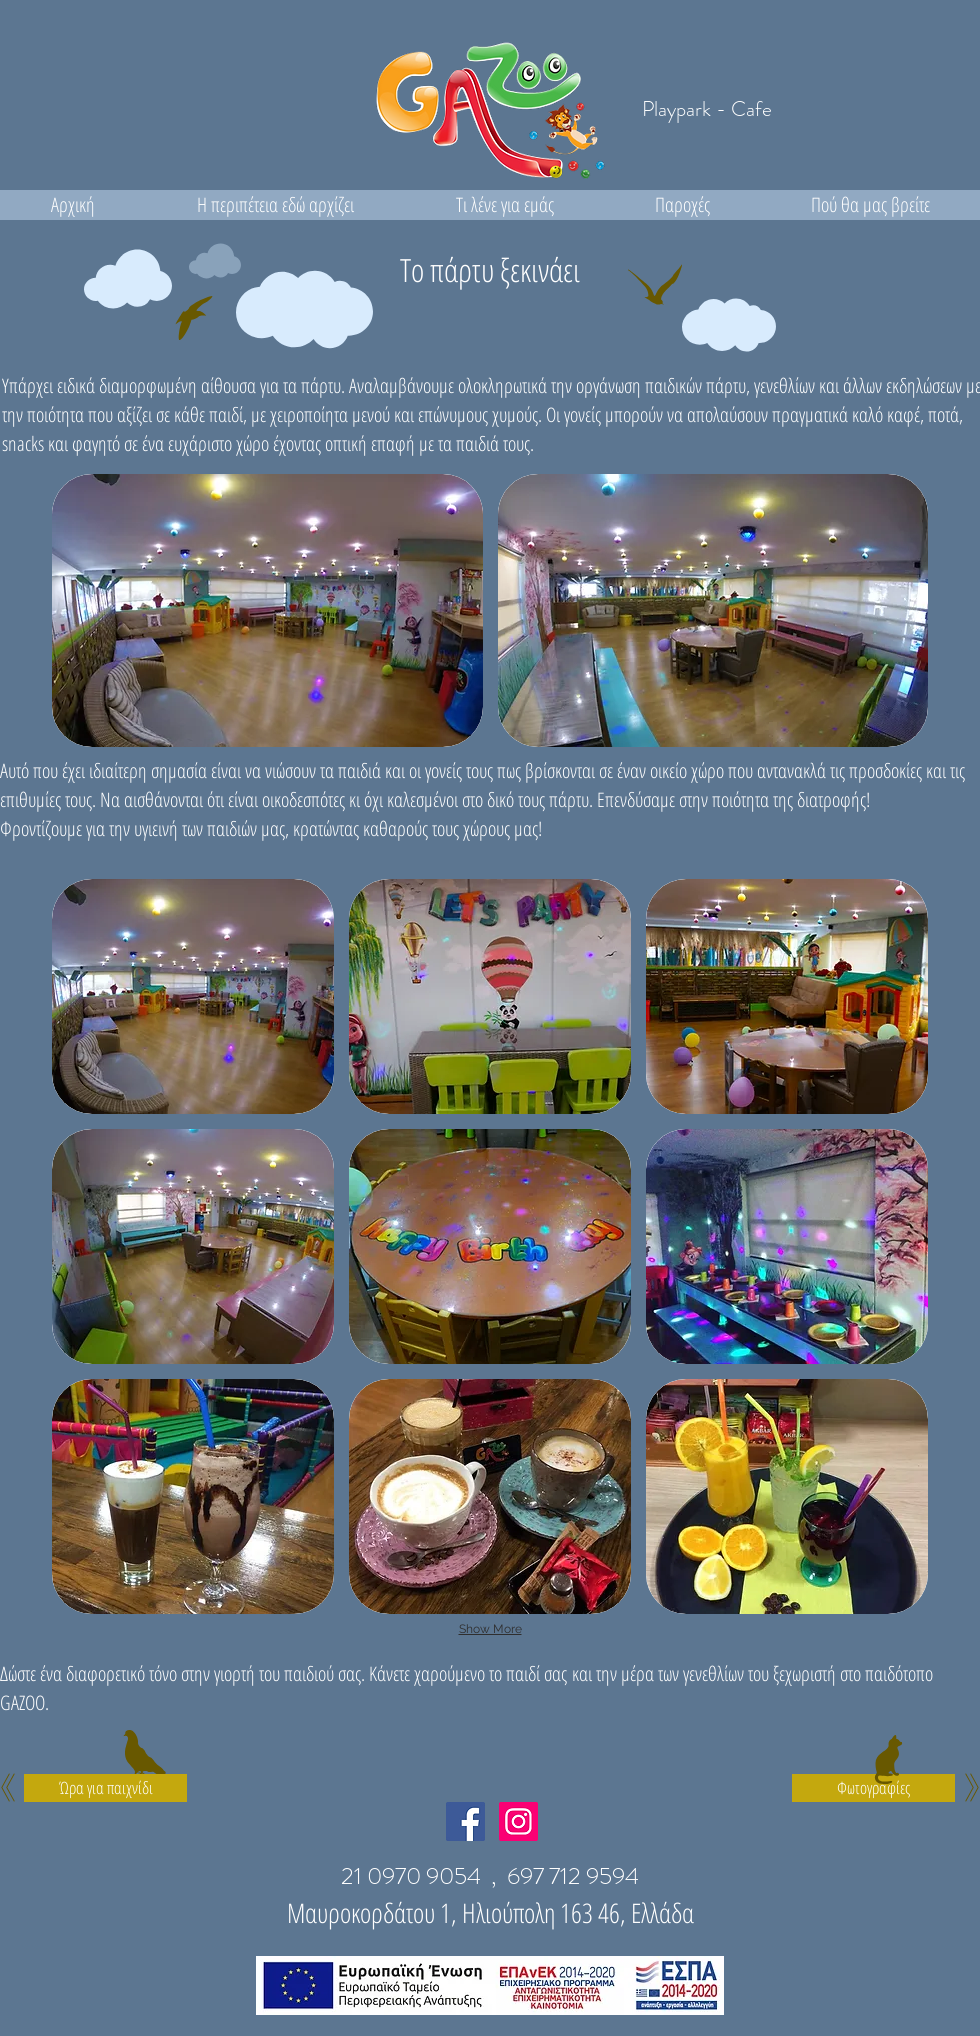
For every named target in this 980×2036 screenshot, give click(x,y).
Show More (490, 1629)
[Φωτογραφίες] (873, 1788)
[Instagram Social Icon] (518, 1821)
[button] (267, 610)
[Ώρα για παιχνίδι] (105, 1788)
